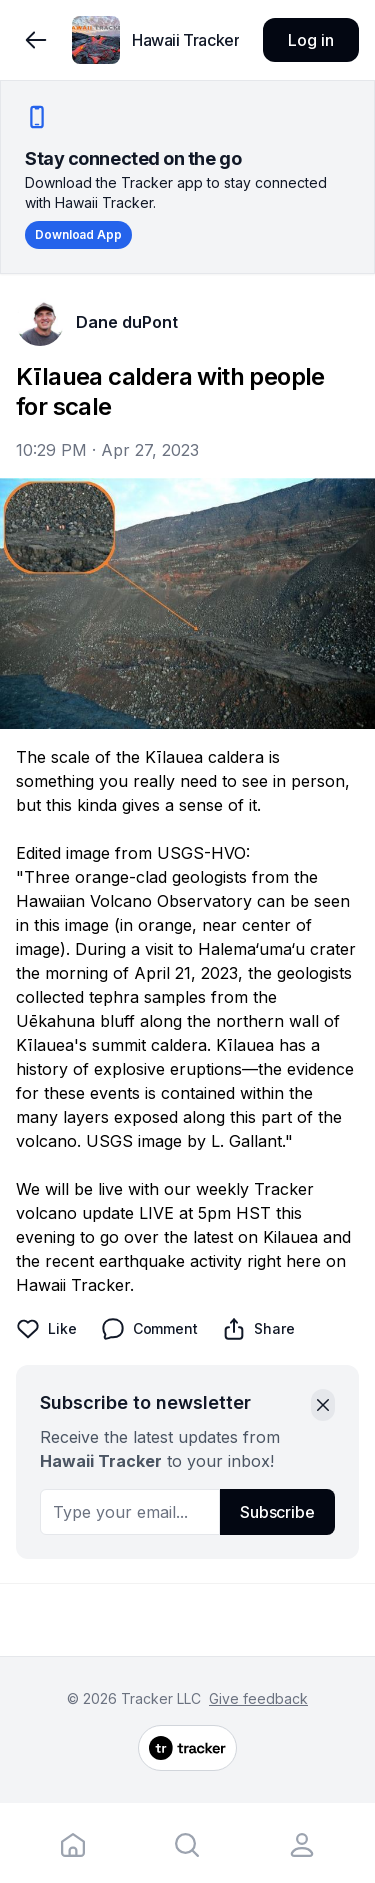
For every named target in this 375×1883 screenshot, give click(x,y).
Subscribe (277, 1512)
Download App (78, 234)
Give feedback (258, 1698)
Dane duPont (127, 322)
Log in (310, 40)
